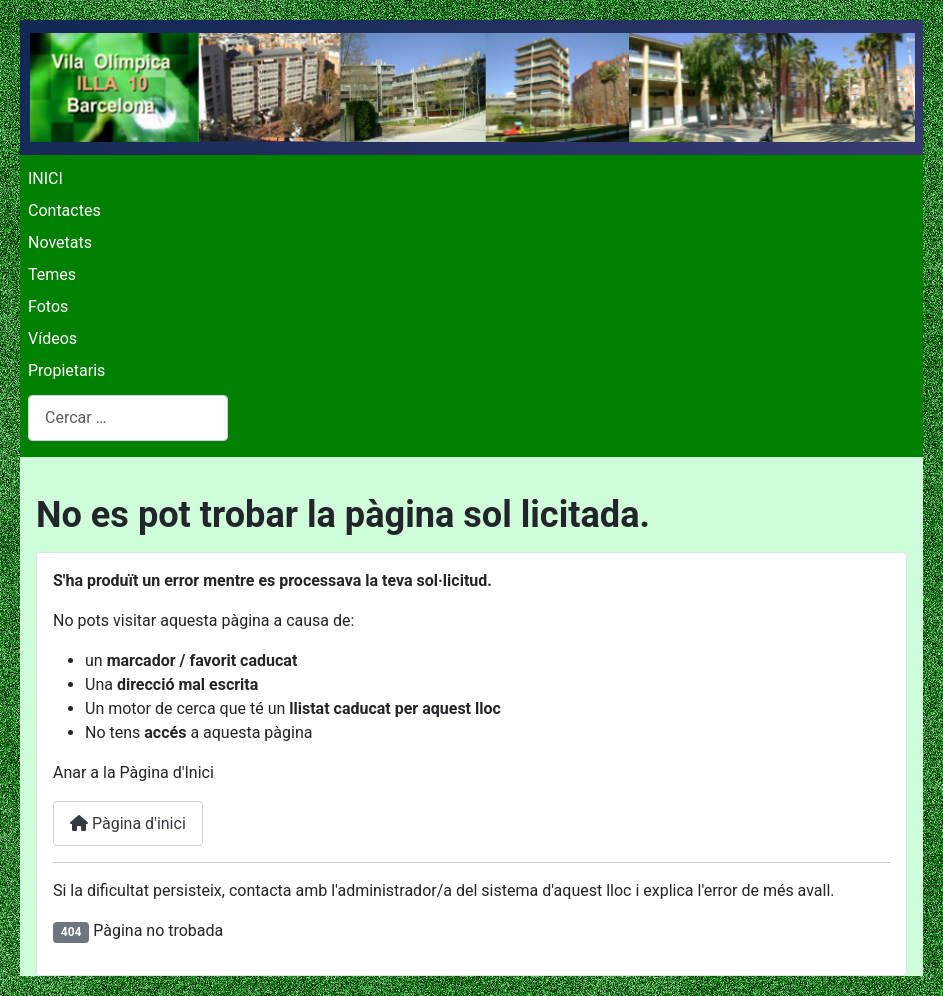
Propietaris (66, 370)
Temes (52, 274)
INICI (45, 178)
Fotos (48, 306)
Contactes (64, 210)
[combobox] (128, 417)
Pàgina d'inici (128, 823)
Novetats (60, 242)
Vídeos (52, 338)
